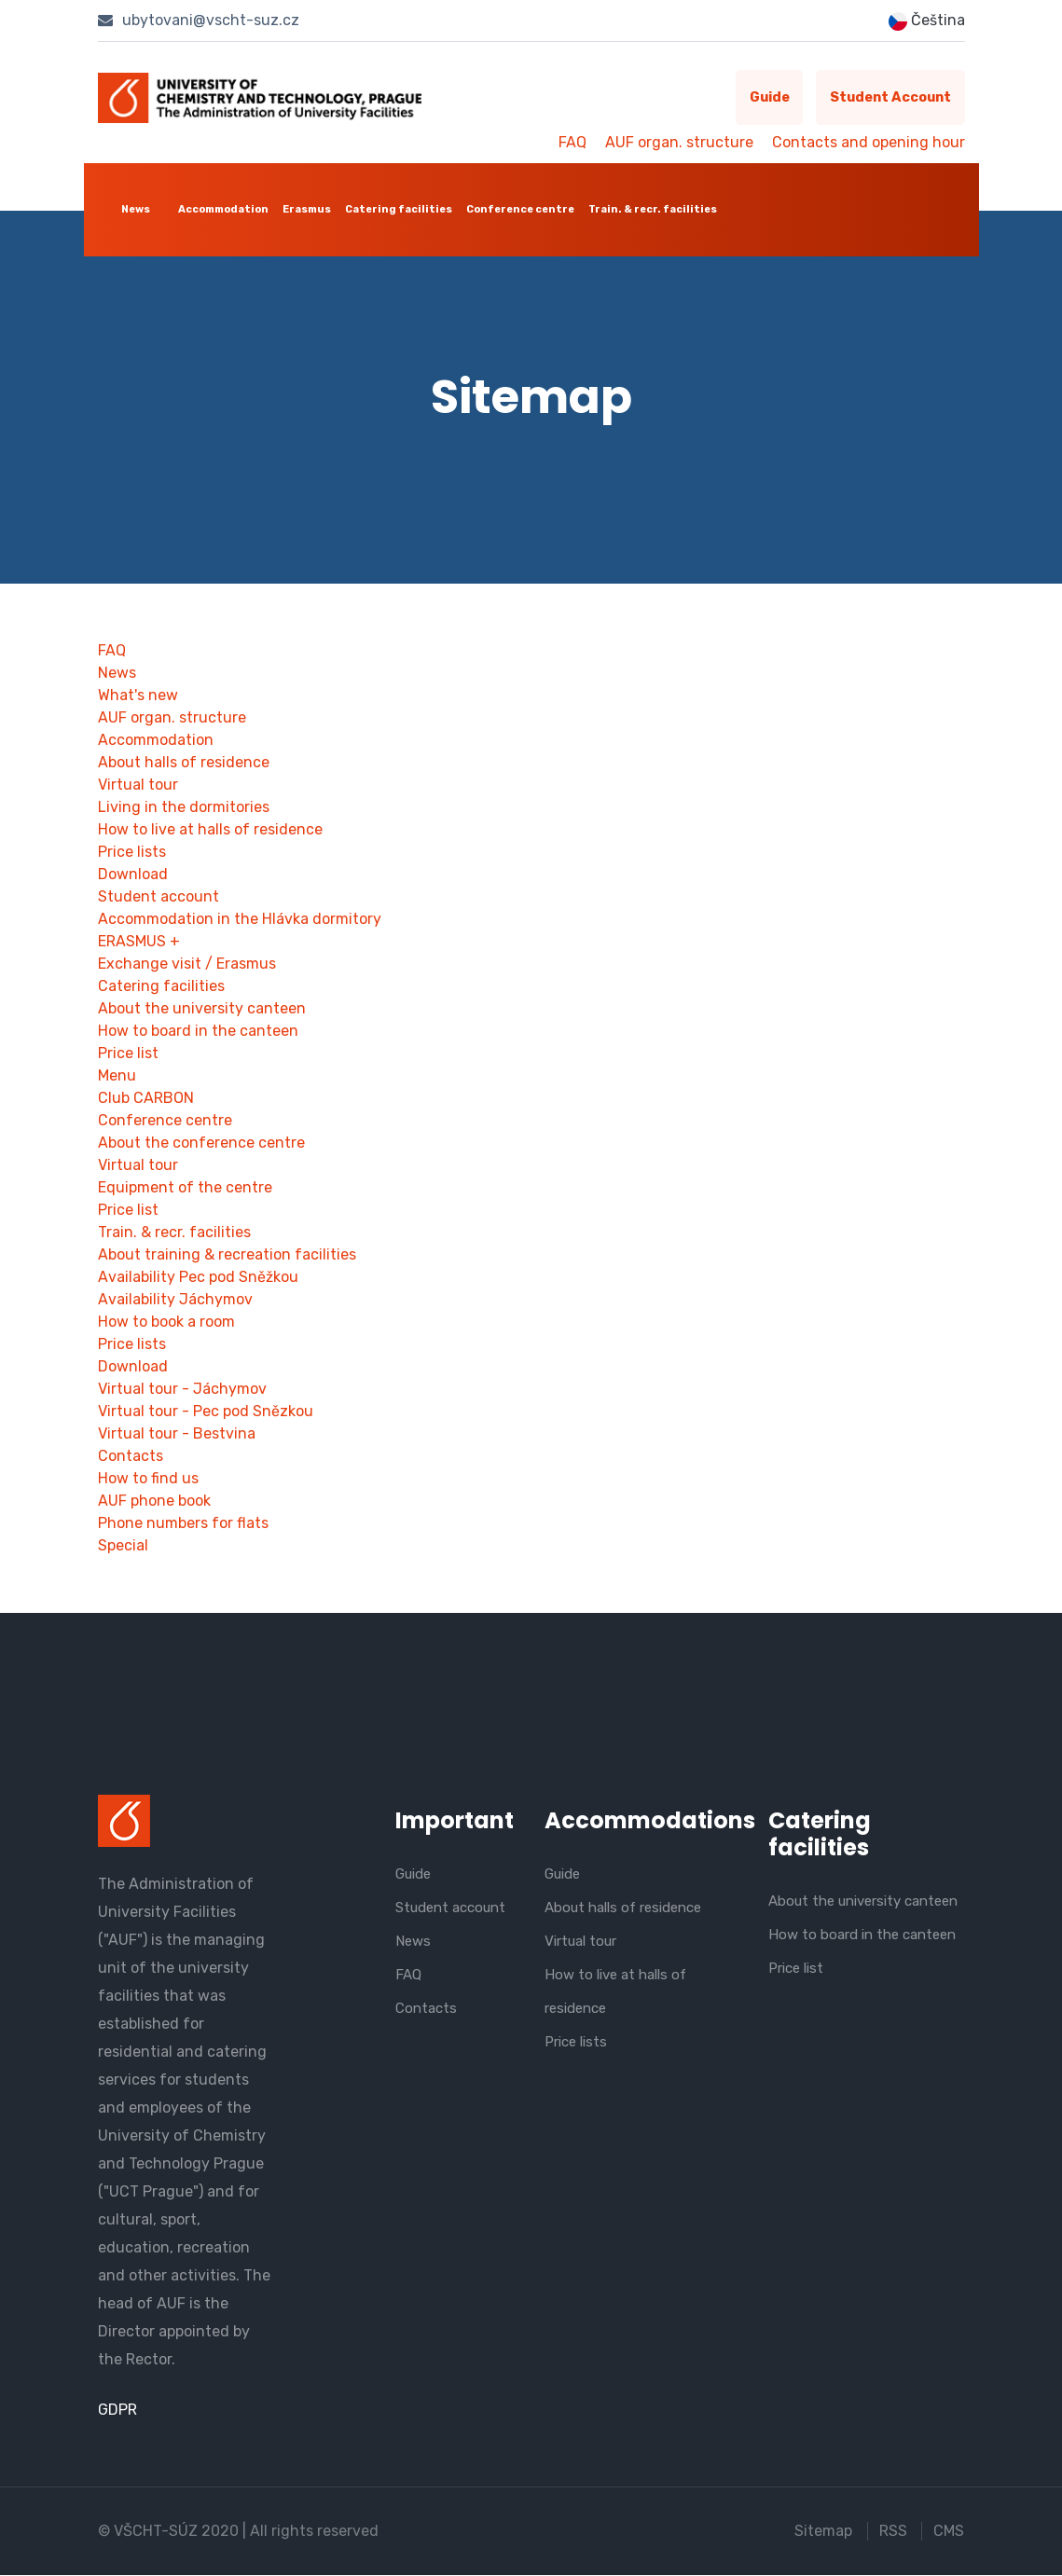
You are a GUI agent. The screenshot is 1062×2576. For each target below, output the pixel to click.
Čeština (927, 21)
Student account (887, 98)
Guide (760, 98)
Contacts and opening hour (868, 142)
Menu (117, 1076)
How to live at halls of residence (210, 830)
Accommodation (223, 209)
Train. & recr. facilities (652, 209)
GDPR (117, 2410)
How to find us (148, 1479)
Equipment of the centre (185, 1188)
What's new (138, 696)
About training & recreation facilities (227, 1255)
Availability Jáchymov (175, 1300)
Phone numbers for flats (183, 1524)
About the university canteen (202, 1009)
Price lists (132, 852)
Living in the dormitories (183, 808)
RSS (893, 2532)
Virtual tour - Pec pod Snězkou (205, 1412)
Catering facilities (398, 209)
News (135, 209)
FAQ (572, 142)
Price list (128, 1054)
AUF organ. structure (679, 142)
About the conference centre (201, 1143)
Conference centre (520, 209)
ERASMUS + (139, 942)
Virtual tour (138, 785)
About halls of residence (183, 763)
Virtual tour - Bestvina (176, 1434)
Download (133, 875)
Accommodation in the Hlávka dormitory (239, 920)
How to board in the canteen (198, 1031)
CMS (949, 2532)
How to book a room (166, 1322)
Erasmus (307, 209)
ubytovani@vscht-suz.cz (198, 20)
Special (123, 1546)
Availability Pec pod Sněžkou (198, 1278)
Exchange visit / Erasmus (187, 964)
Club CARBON (146, 1099)
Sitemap (823, 2532)
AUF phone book (154, 1501)
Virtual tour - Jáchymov (182, 1389)
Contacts (130, 1457)
